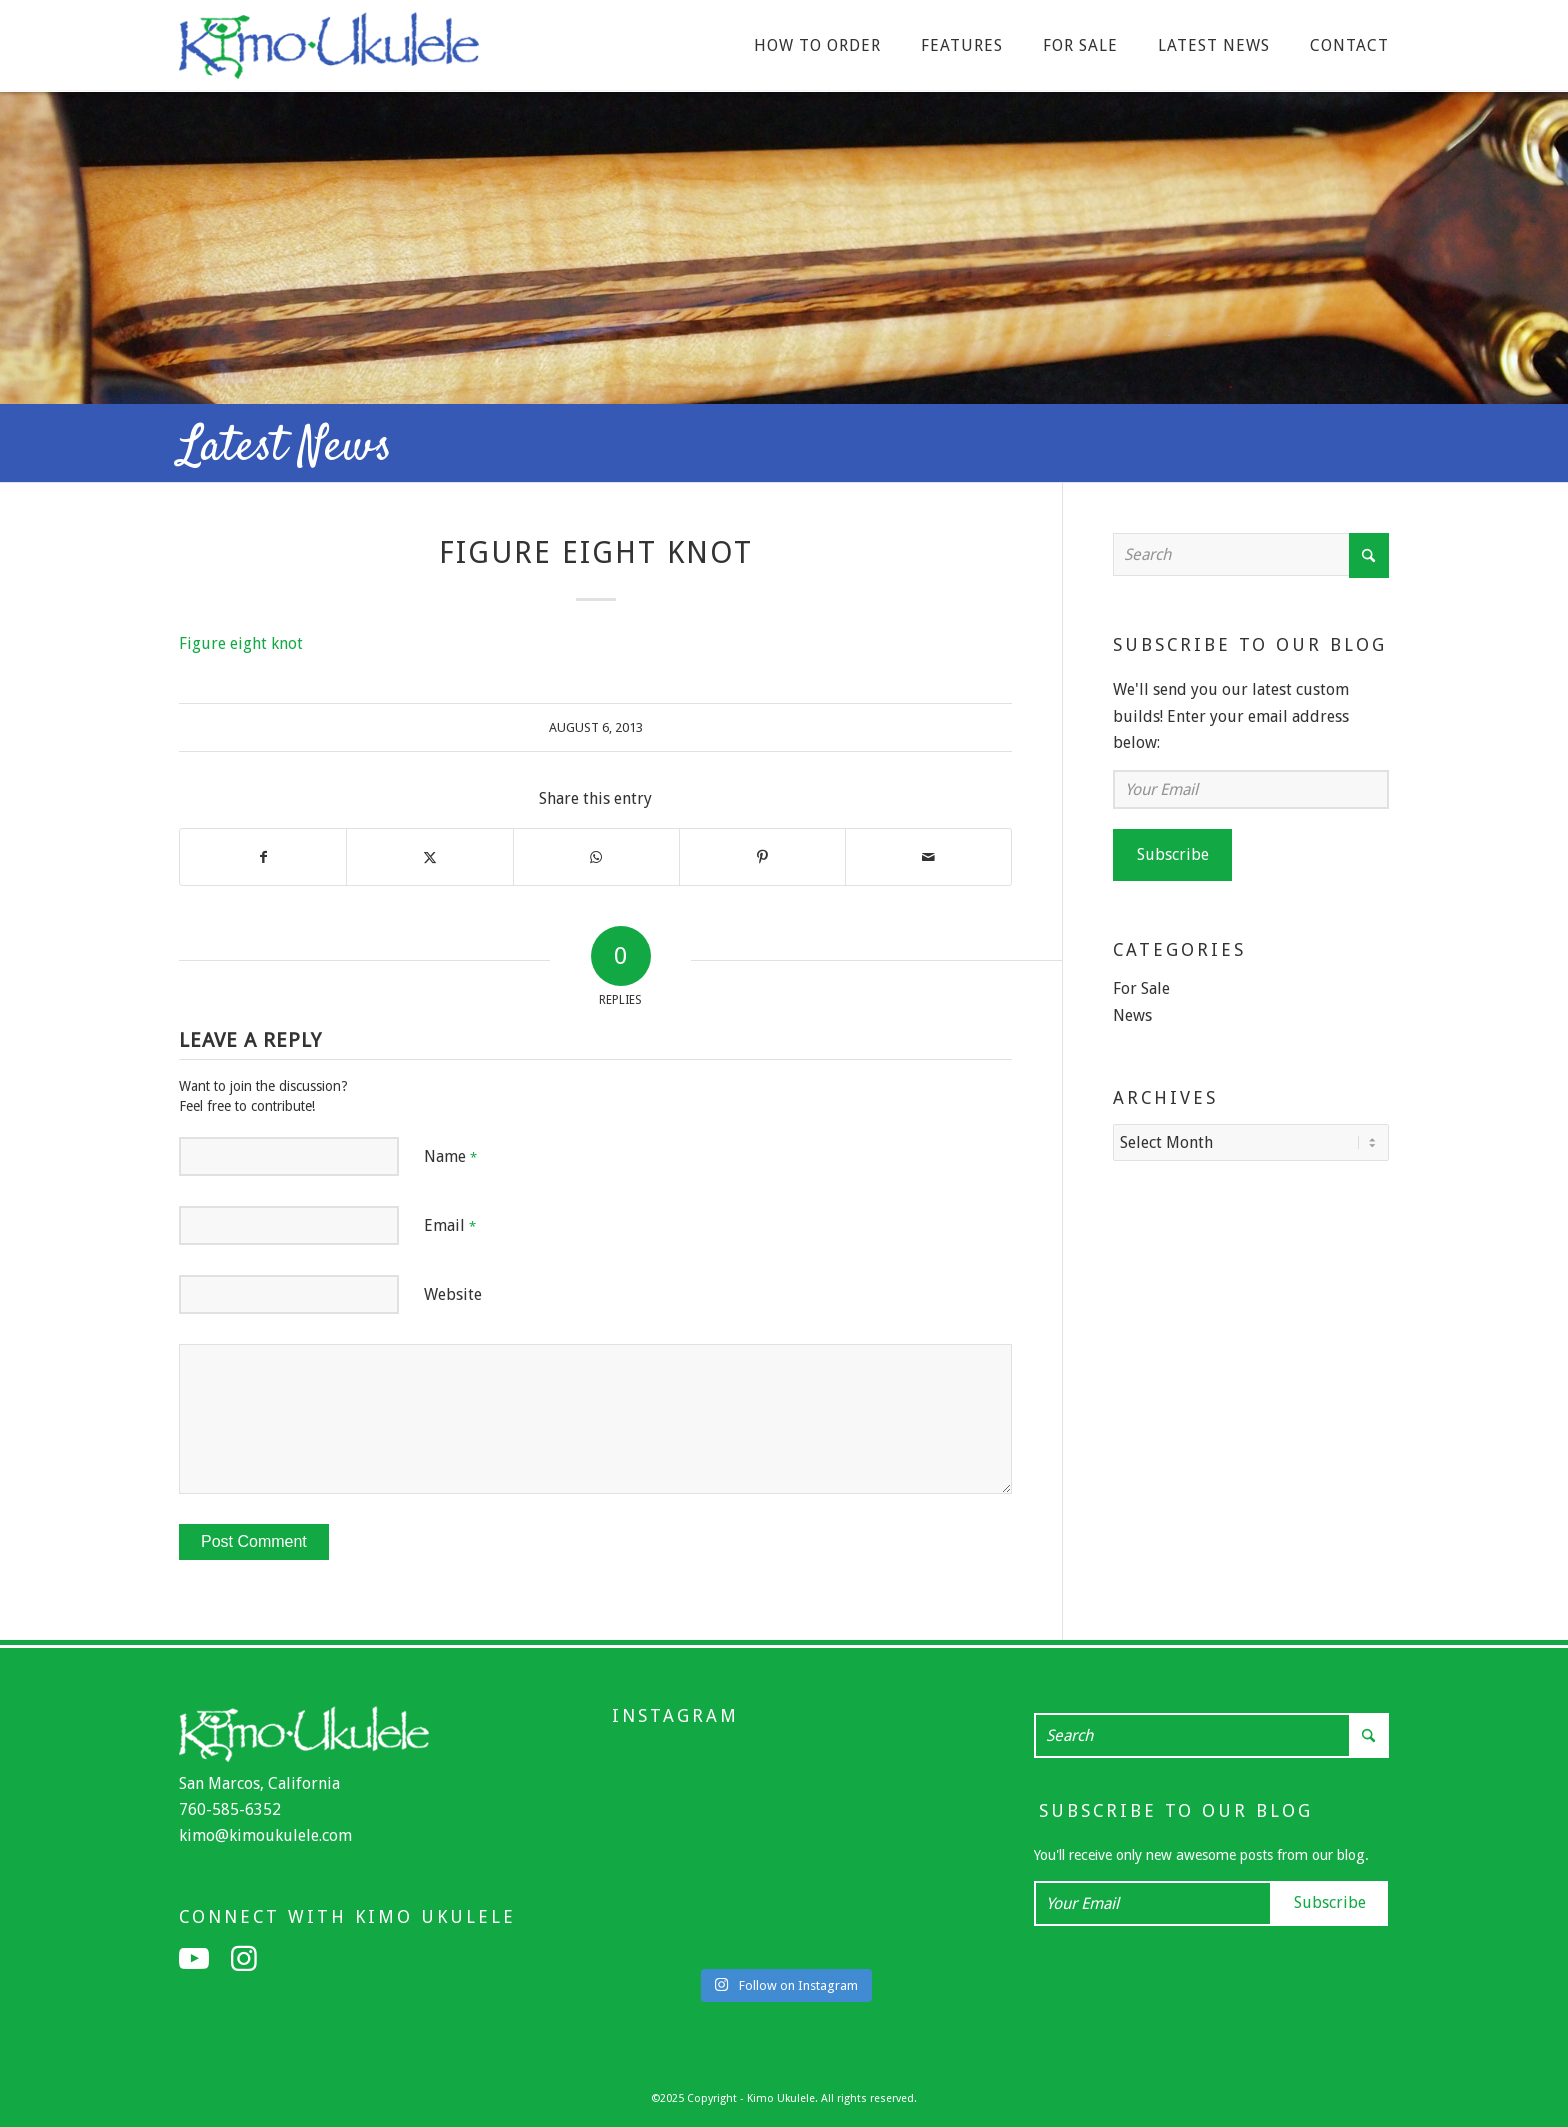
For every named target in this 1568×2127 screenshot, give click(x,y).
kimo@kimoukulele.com (265, 1835)
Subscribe (1173, 854)
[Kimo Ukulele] (329, 51)
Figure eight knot (241, 643)
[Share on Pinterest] (762, 857)
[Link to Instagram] (244, 1959)
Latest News (285, 448)
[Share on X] (429, 857)
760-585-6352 (230, 1809)
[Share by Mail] (928, 857)
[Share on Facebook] (263, 857)
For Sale (1141, 988)
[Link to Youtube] (194, 1959)
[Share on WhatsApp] (596, 857)
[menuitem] (817, 46)
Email (450, 1225)
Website (453, 1294)
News (1132, 1015)
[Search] (1251, 554)
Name (450, 1156)
